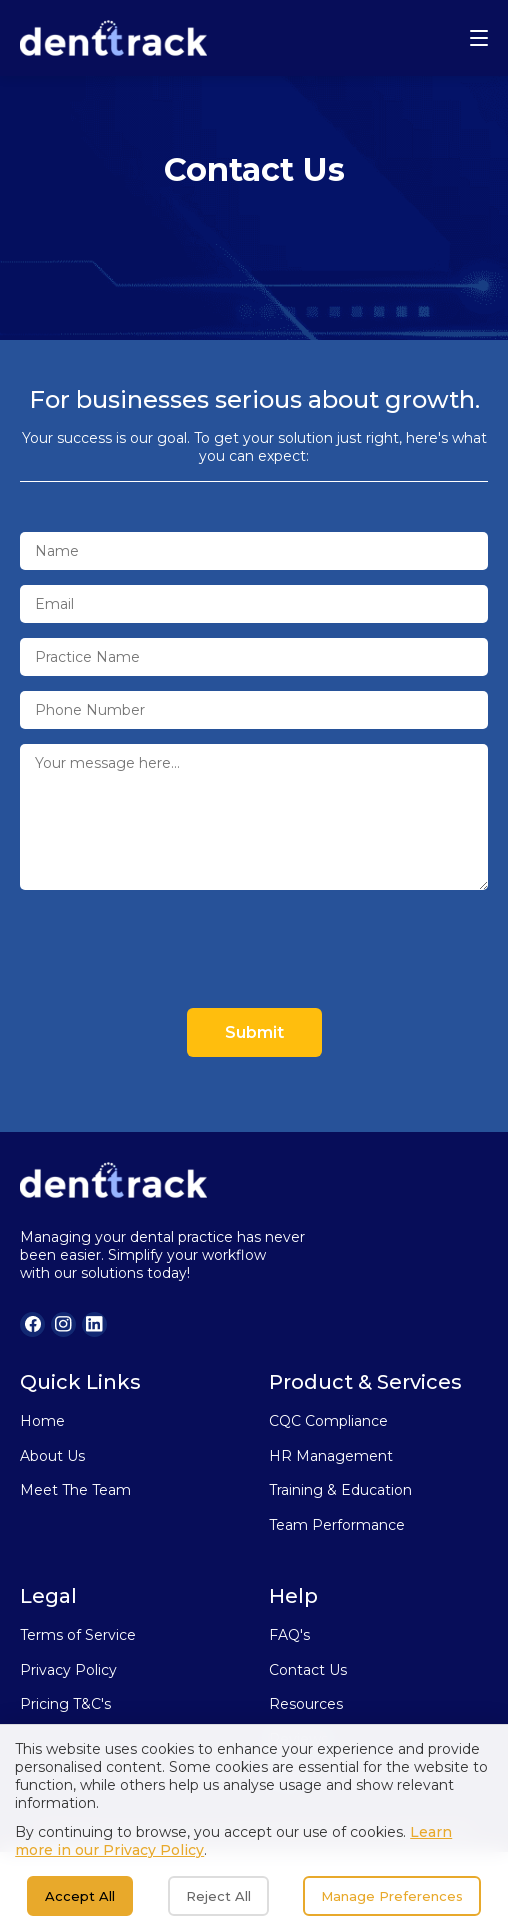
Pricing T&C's (65, 1704)
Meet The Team (75, 1490)
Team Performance (337, 1525)
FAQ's (289, 1635)
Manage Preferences (392, 1896)
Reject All (218, 1896)
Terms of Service (78, 1635)
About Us (52, 1456)
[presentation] (172, 949)
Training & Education (340, 1490)
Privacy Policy (68, 1670)
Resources (306, 1704)
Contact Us (308, 1670)
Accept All (80, 1896)
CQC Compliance (328, 1421)
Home (42, 1421)
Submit (254, 1032)
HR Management (331, 1456)
